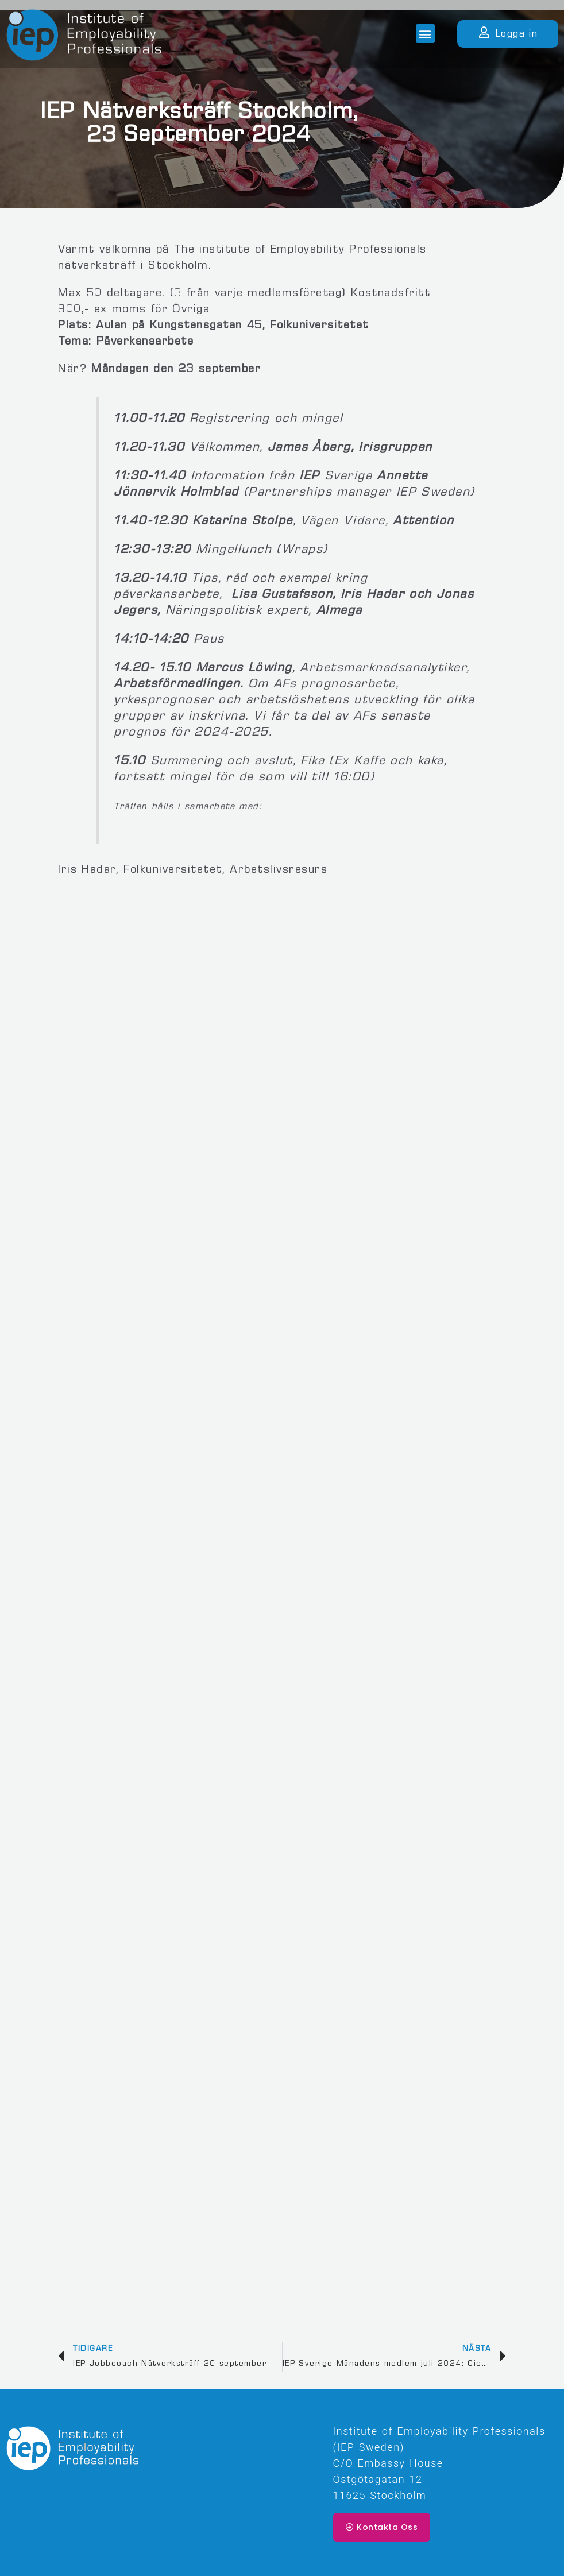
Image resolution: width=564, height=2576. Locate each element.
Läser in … (282, 1596)
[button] (425, 33)
